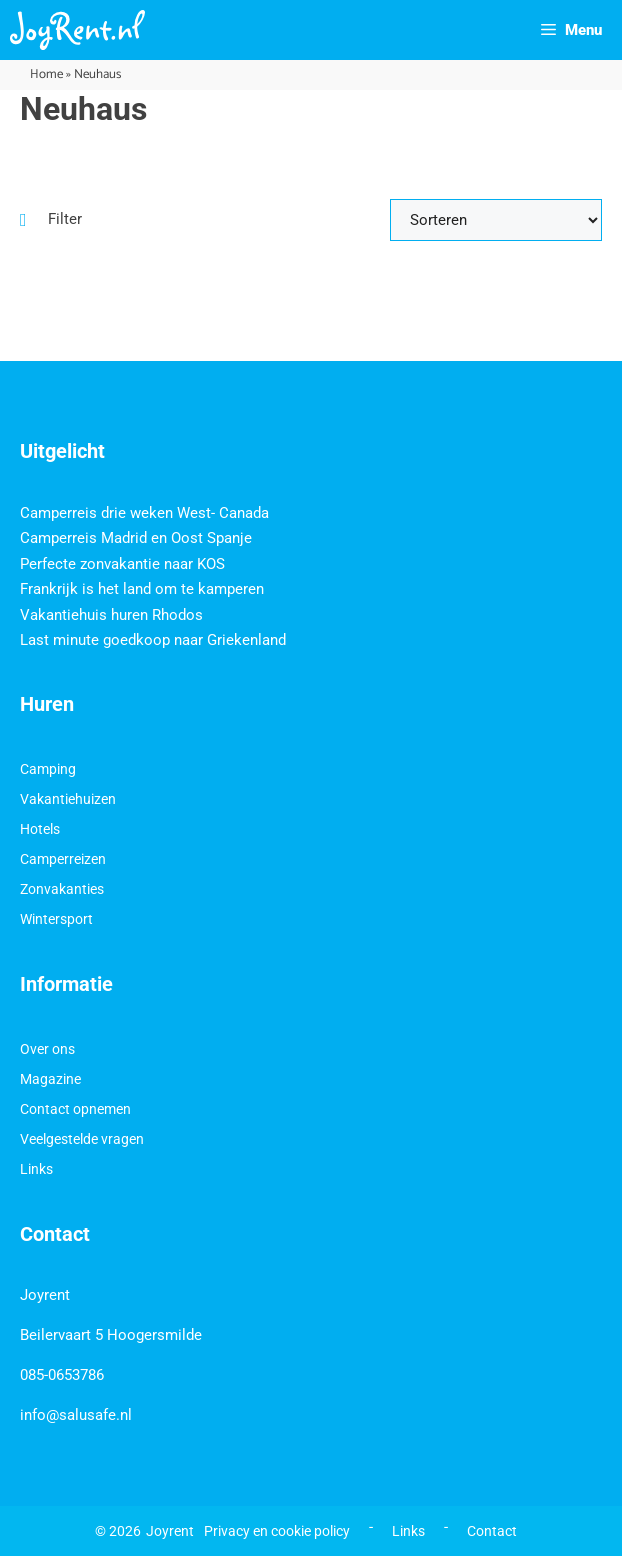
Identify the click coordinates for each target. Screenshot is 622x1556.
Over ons (47, 1049)
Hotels (40, 829)
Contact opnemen (75, 1109)
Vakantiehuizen (68, 799)
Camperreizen (63, 859)
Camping (48, 769)
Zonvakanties (62, 889)
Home (46, 74)
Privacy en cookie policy (277, 1531)
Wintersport (56, 919)
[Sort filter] (496, 220)
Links (36, 1169)
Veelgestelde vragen (82, 1139)
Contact (492, 1531)
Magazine (50, 1079)
